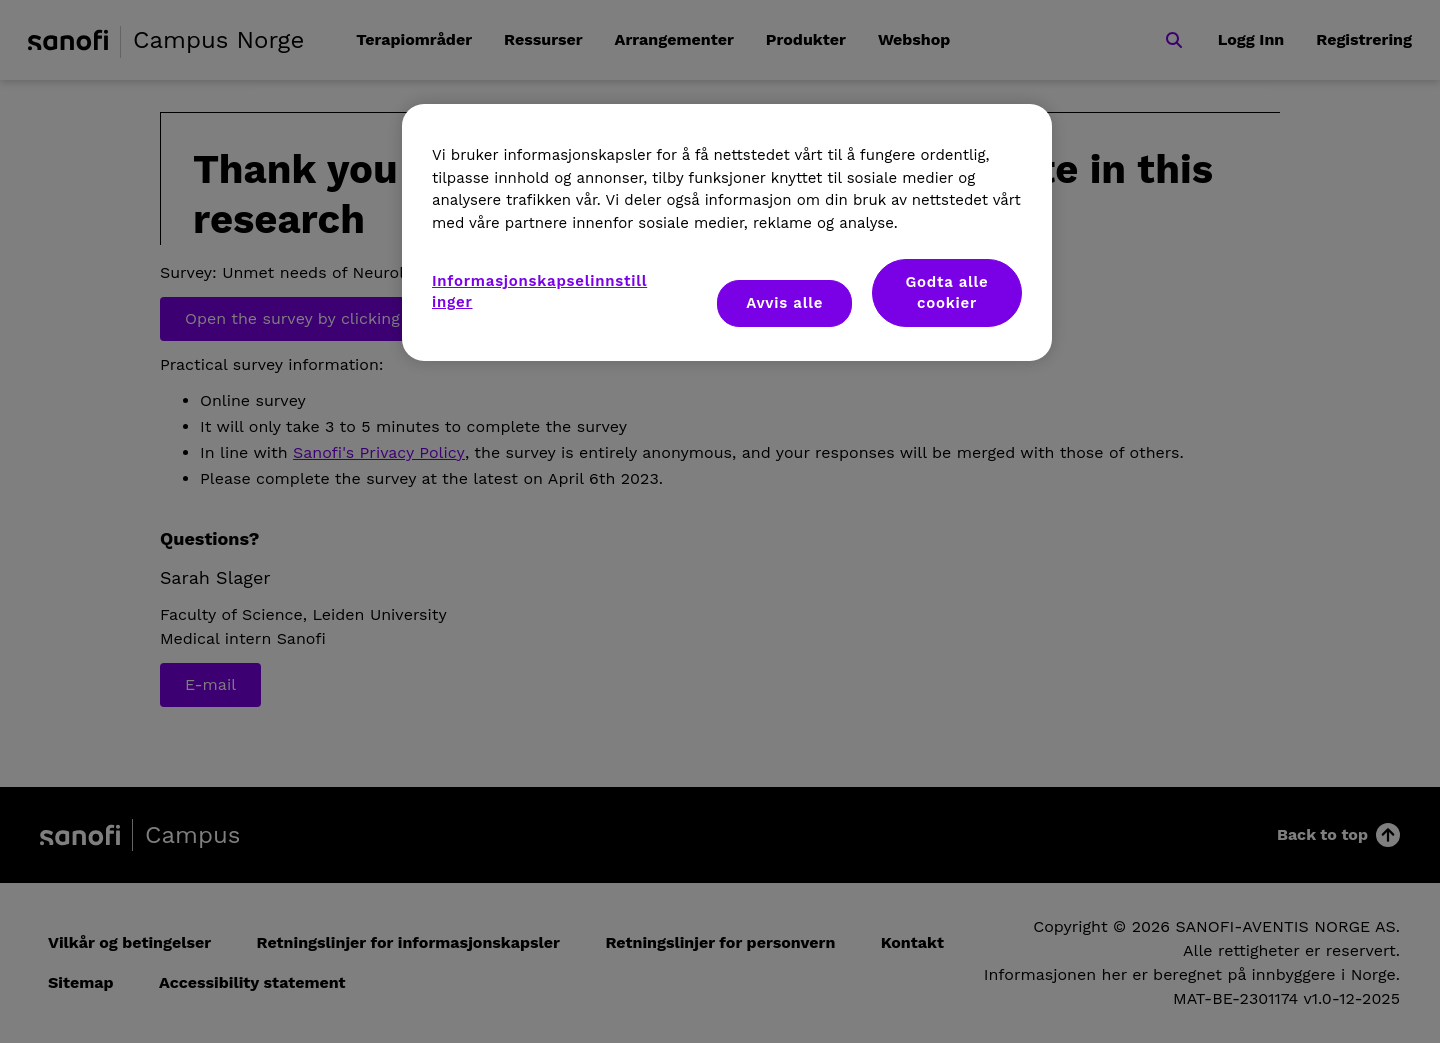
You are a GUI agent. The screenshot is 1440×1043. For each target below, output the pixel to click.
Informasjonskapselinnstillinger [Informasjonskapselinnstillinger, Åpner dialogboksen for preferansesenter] (539, 291)
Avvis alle (784, 303)
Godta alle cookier (946, 292)
